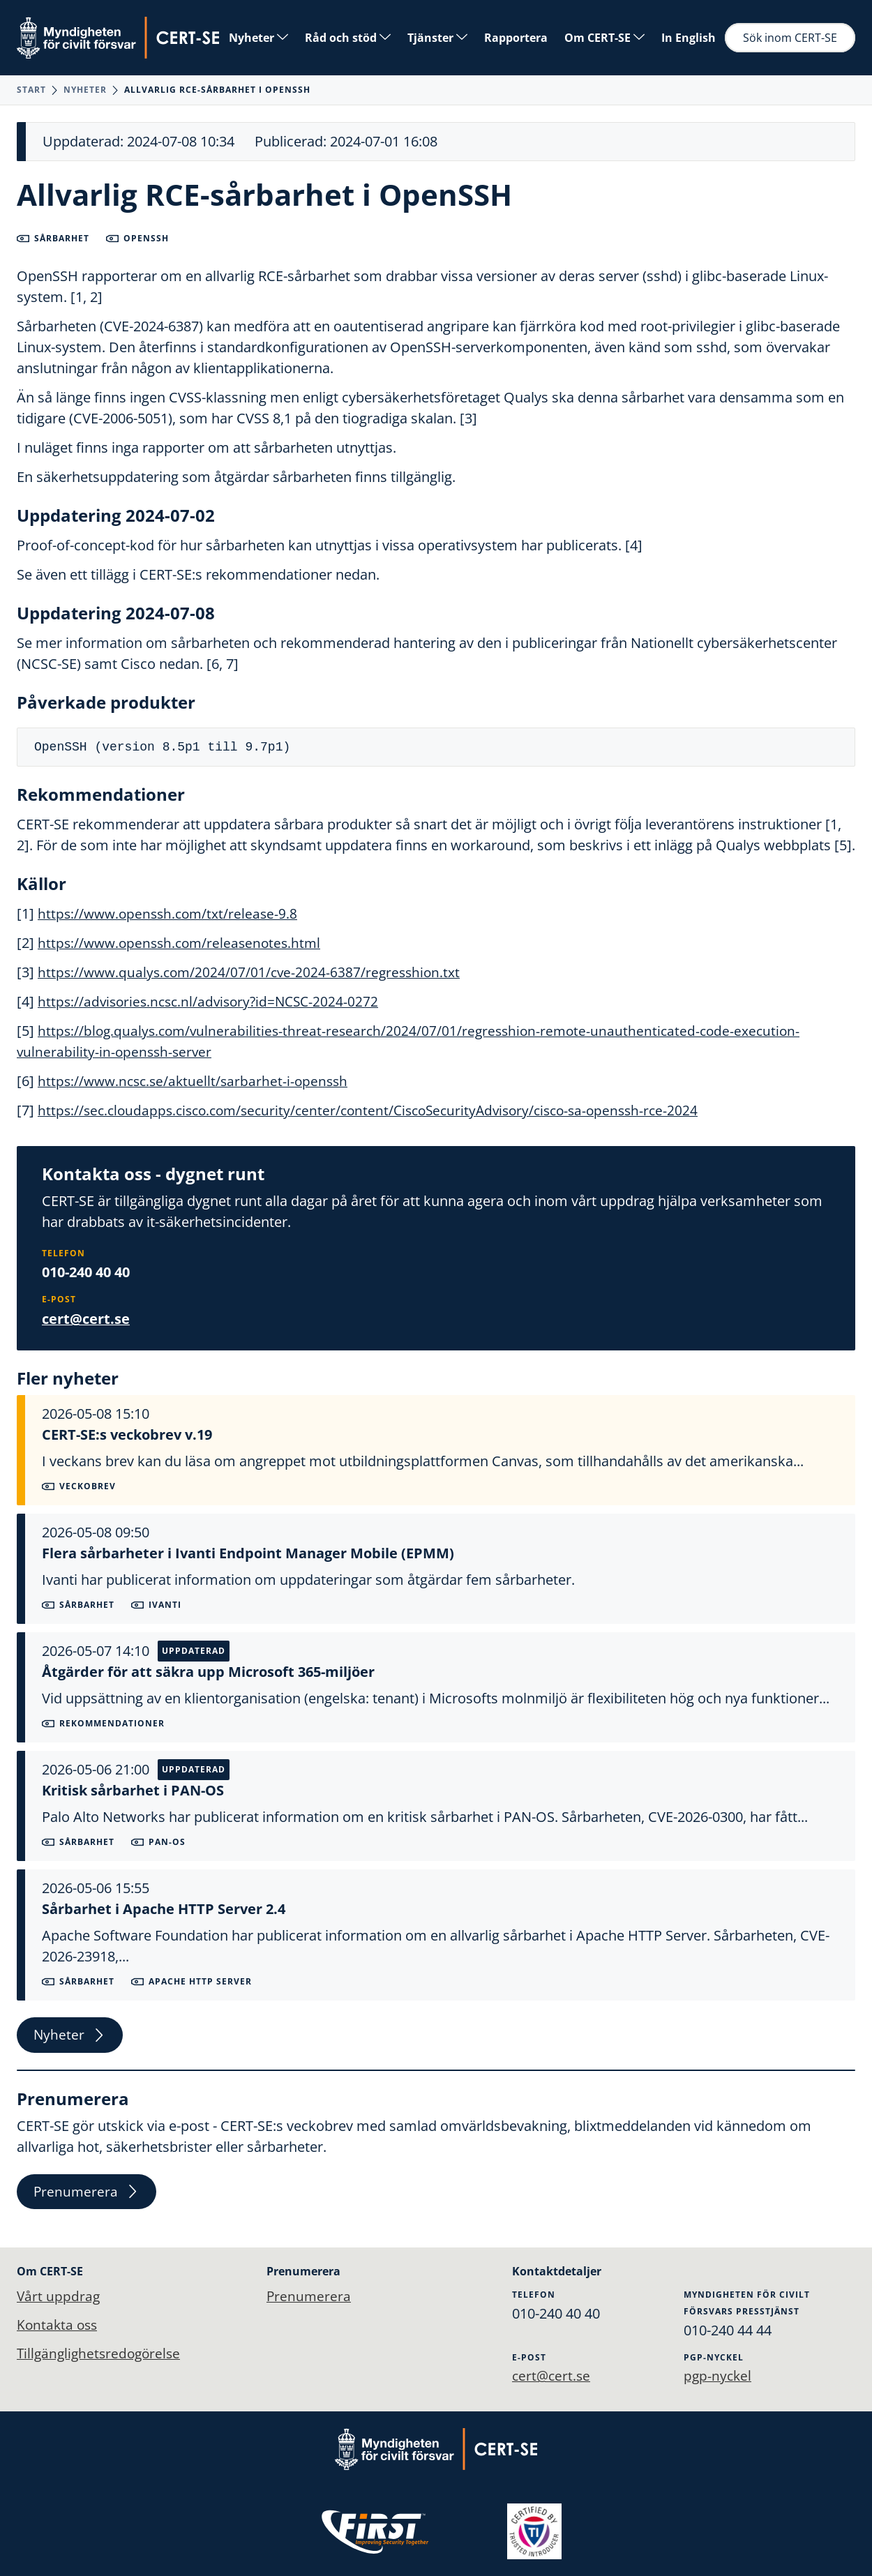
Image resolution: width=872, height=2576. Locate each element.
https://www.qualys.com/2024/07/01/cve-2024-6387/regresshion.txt (253, 972)
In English (688, 37)
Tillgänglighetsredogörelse (101, 2354)
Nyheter (258, 37)
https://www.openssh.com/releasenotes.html (184, 942)
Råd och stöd (348, 37)
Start (31, 90)
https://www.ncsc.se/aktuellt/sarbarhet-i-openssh (197, 1080)
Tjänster (437, 37)
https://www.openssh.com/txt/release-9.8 (171, 913)
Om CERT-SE (604, 37)
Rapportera (516, 37)
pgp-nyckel (720, 2375)
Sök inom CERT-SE (790, 37)
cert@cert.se (86, 1318)
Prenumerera (87, 2194)
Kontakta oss (58, 2325)
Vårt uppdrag (59, 2296)
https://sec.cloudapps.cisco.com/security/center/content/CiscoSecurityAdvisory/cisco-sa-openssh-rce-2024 (380, 1110)
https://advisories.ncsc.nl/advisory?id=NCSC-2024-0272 (213, 1001)
